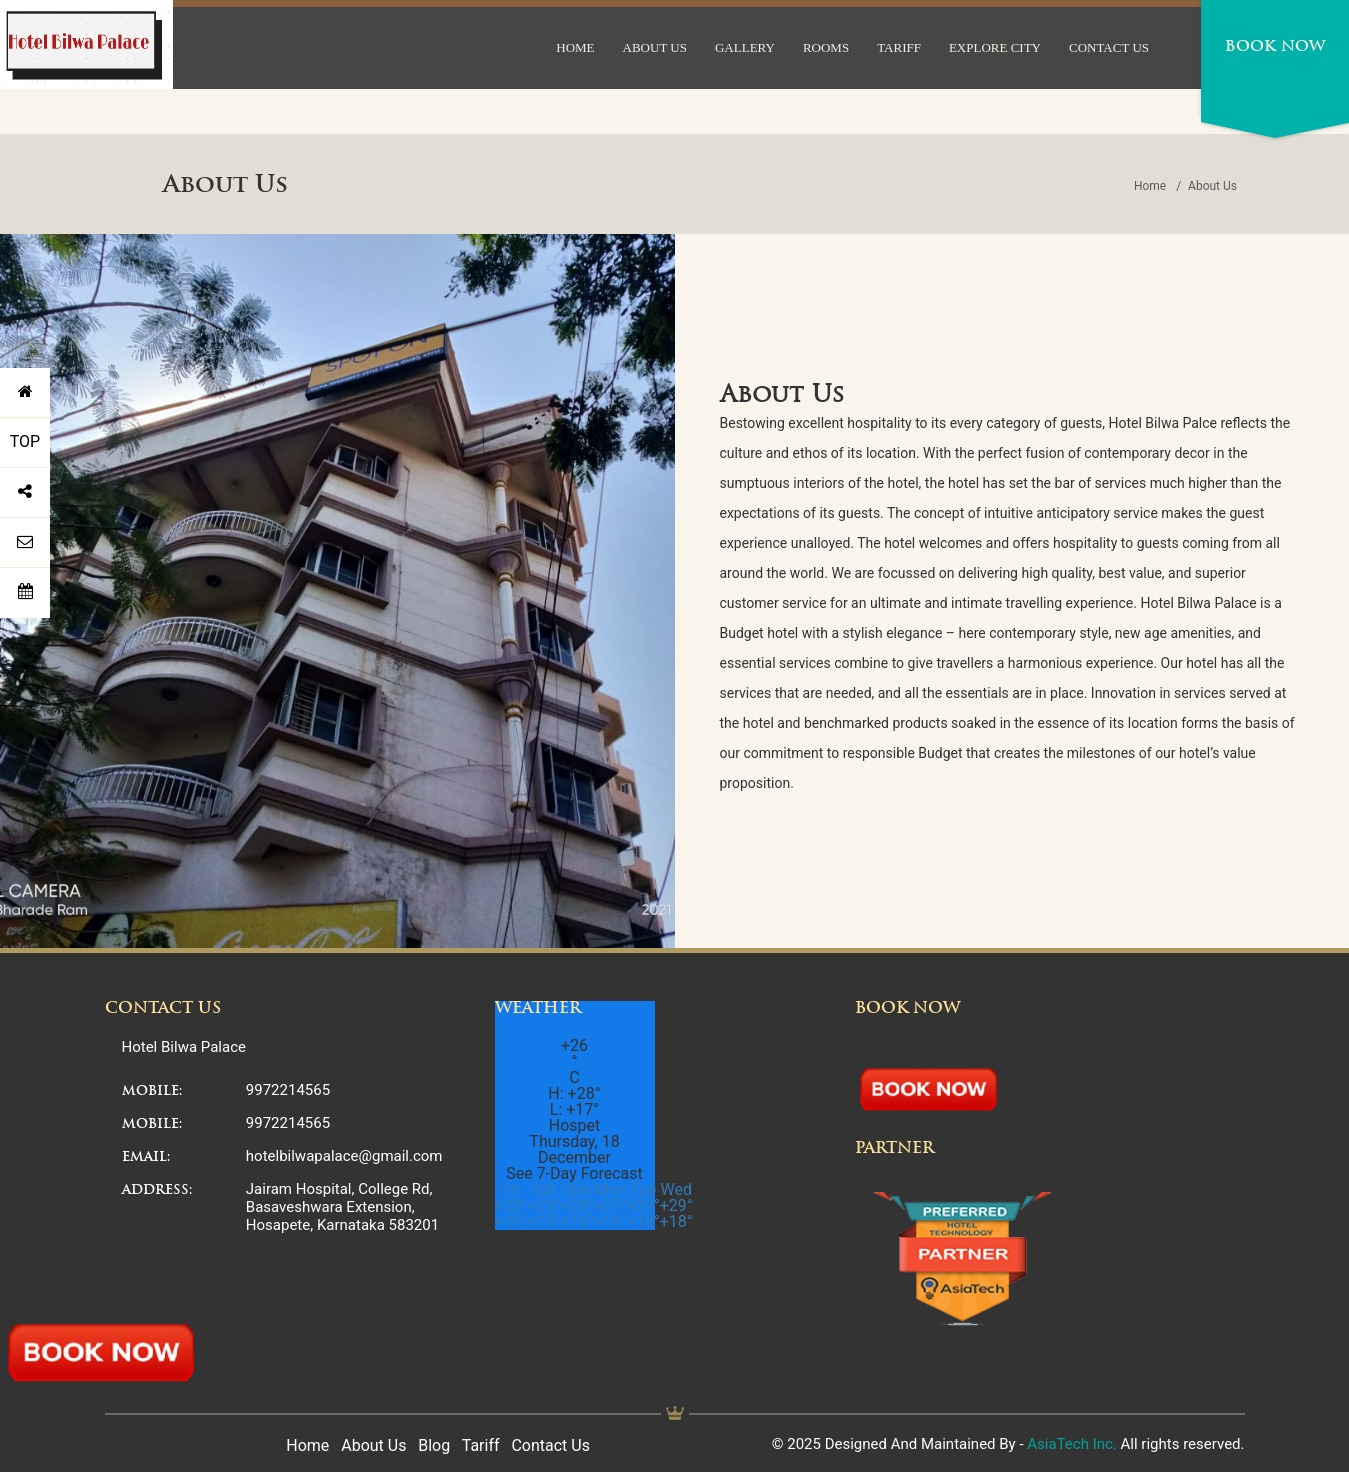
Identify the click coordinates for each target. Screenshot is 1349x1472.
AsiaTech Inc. (1072, 1444)
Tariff (481, 1445)
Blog (434, 1445)
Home (1150, 186)
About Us (373, 1445)
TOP (25, 441)
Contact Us (550, 1445)
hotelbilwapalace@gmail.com (344, 1156)
